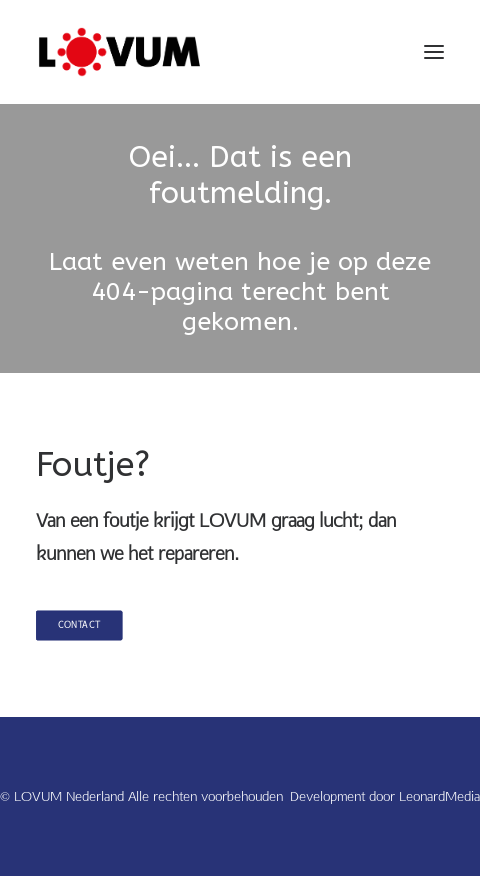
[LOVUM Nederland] (119, 52)
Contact (79, 625)
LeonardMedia (439, 796)
